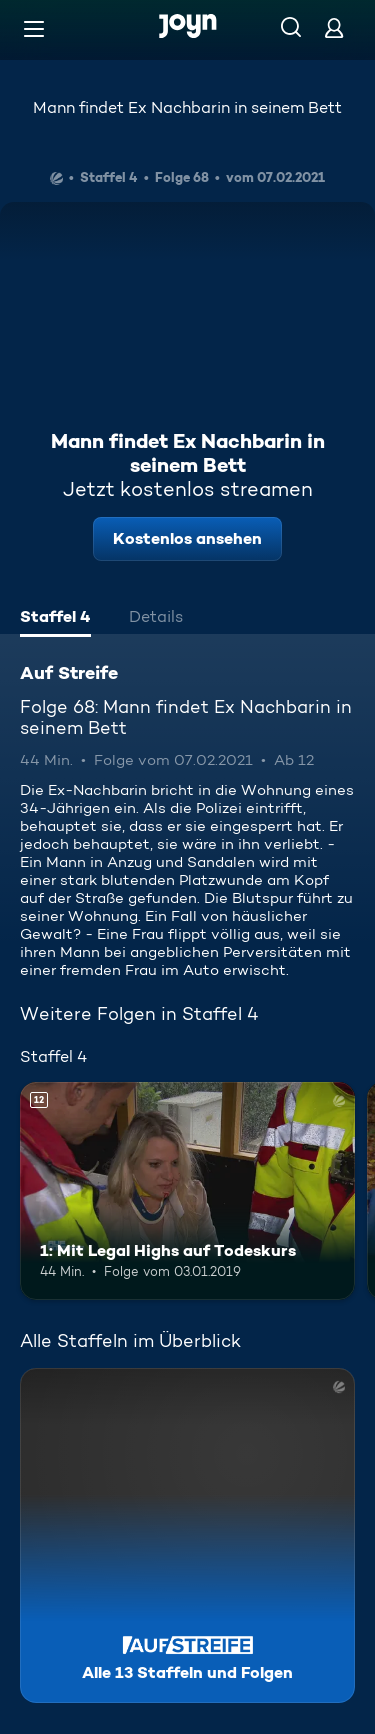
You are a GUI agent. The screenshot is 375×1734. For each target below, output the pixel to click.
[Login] (334, 27)
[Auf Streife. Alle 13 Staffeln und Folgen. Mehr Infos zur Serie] (187, 1535)
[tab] (55, 619)
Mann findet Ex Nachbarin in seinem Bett (187, 107)
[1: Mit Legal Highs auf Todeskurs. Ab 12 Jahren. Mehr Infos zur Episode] (187, 1191)
